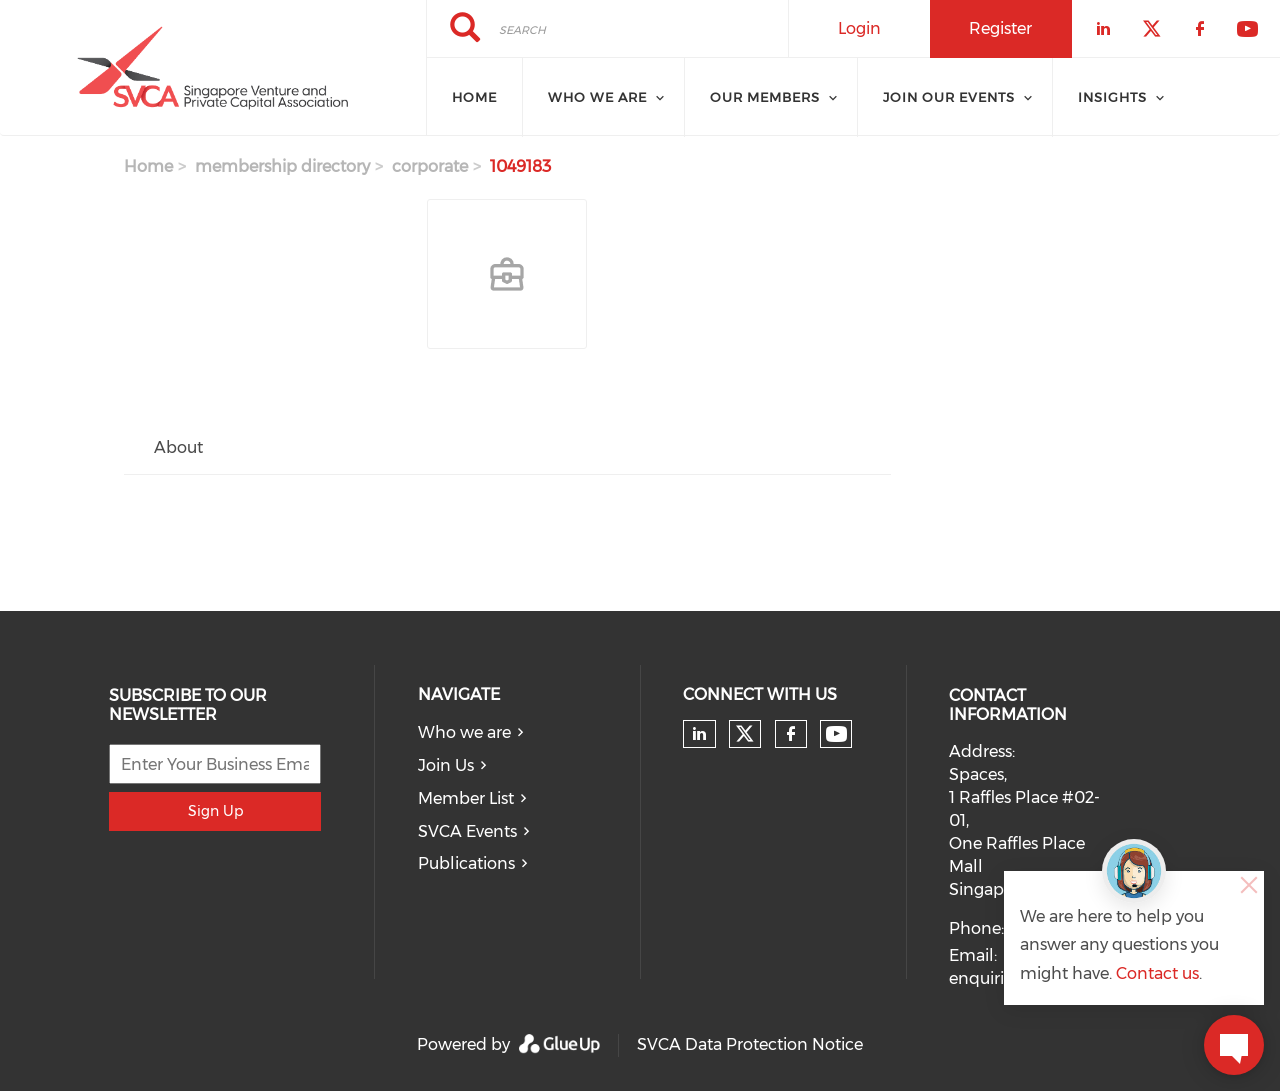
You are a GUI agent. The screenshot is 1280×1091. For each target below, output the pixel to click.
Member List (466, 798)
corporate (430, 166)
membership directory (282, 166)
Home (474, 97)
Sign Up (215, 811)
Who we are (464, 732)
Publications (466, 863)
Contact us (1157, 973)
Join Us (446, 765)
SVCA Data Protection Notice (750, 1044)
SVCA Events (467, 831)
